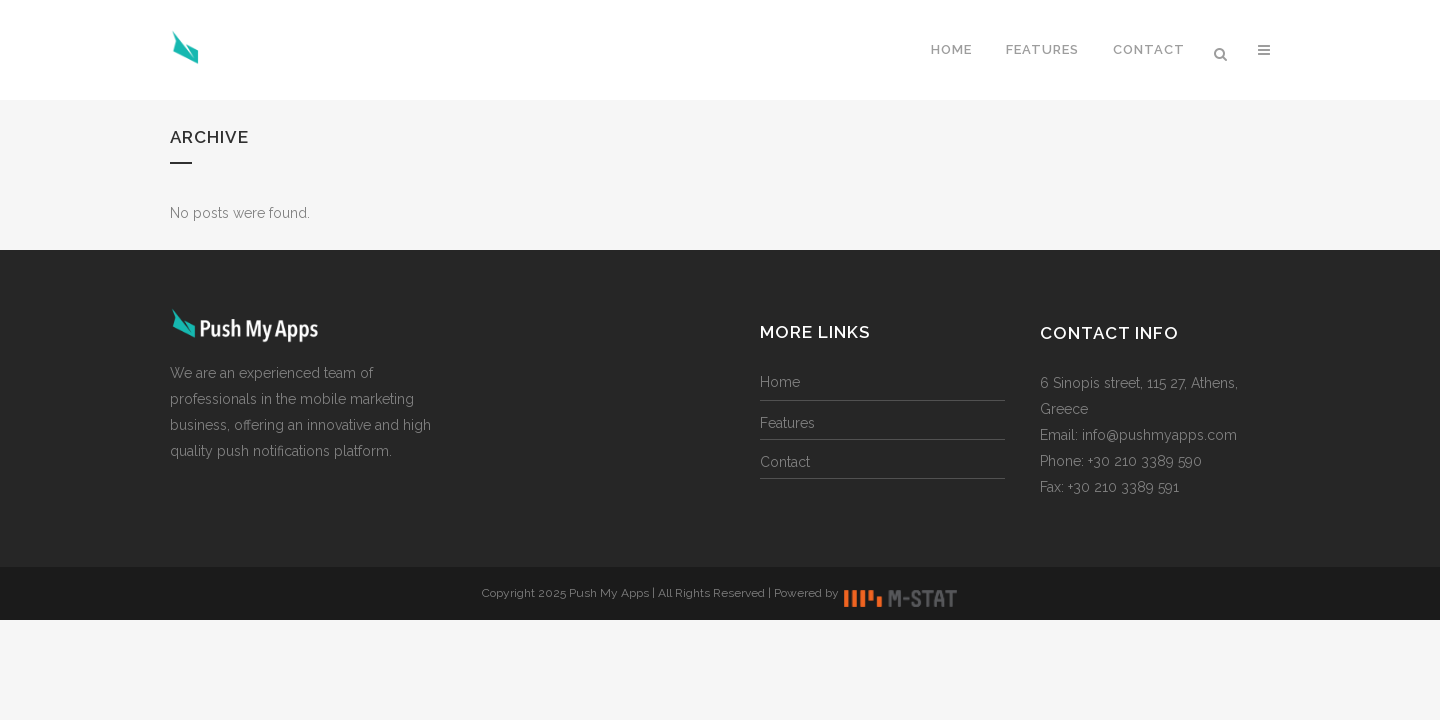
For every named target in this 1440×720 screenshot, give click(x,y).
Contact (785, 462)
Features (787, 423)
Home (780, 382)
